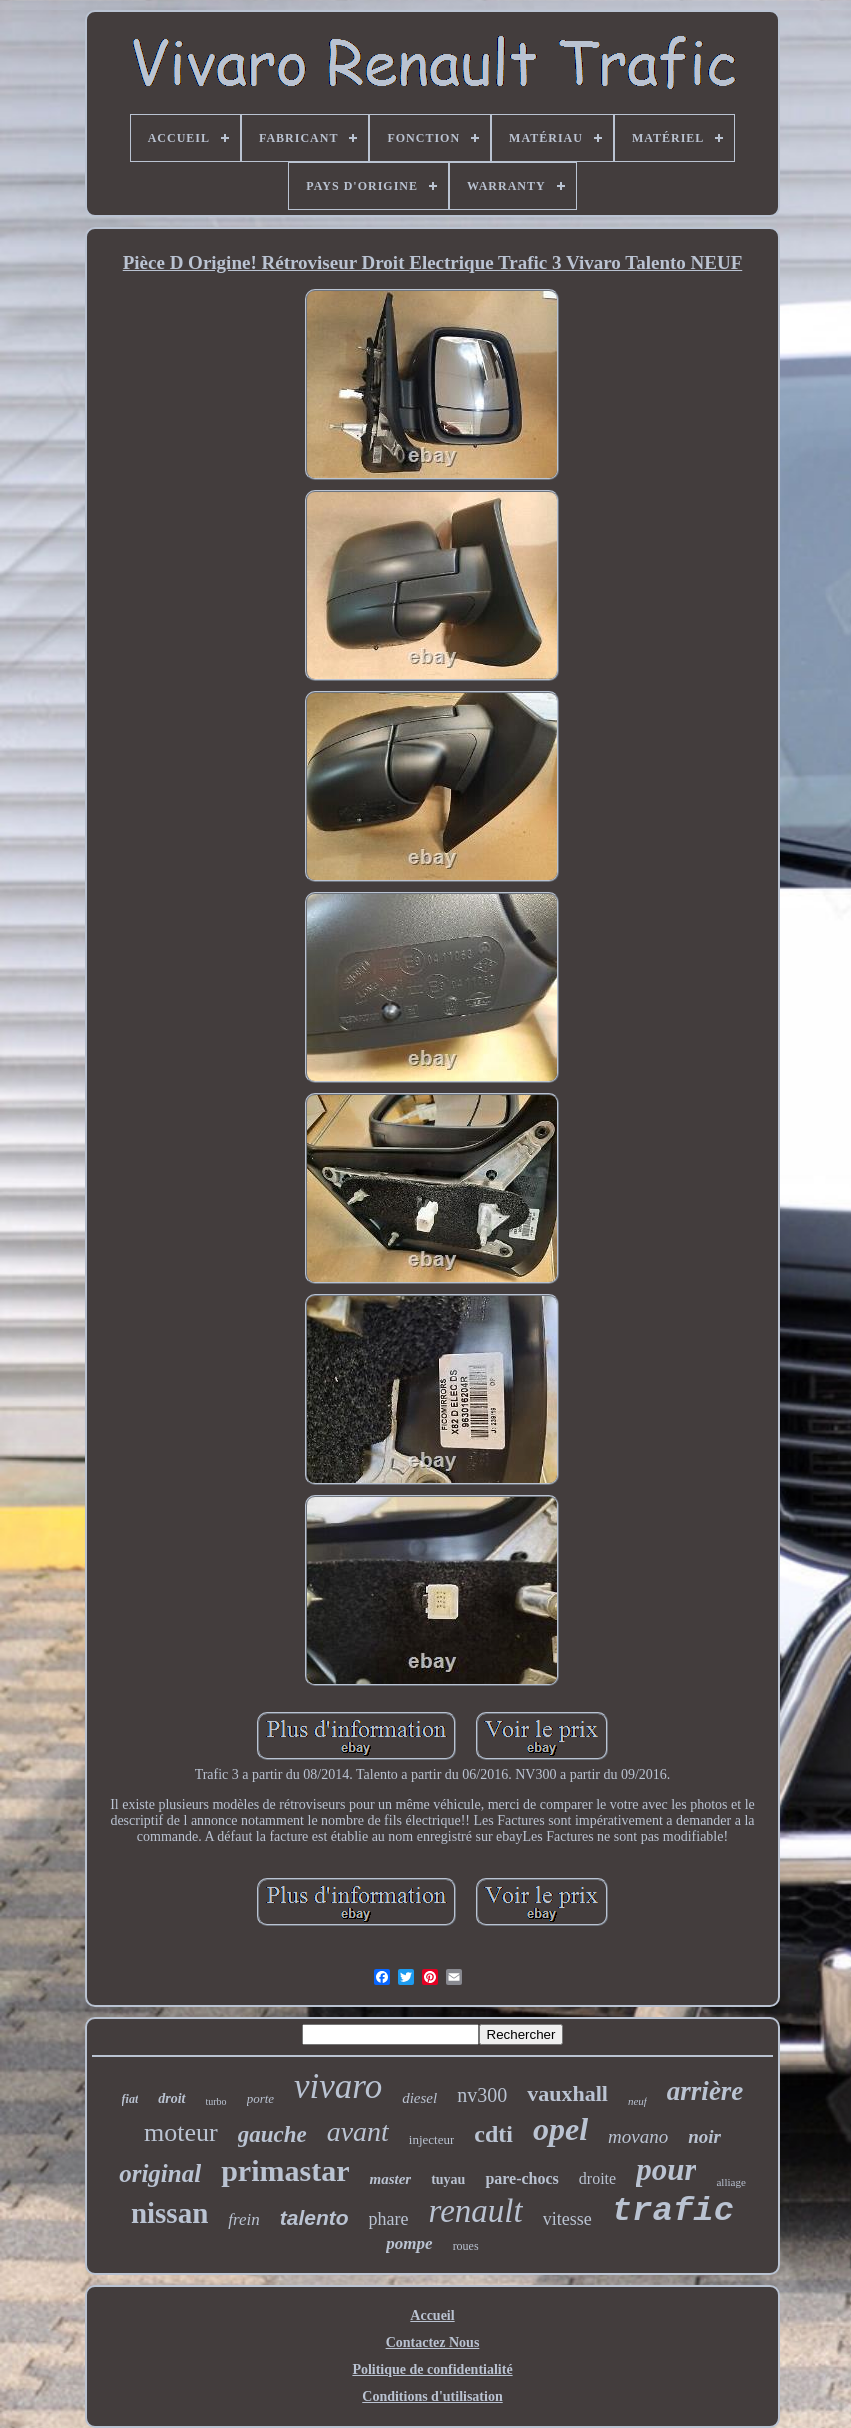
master (390, 2179)
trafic (673, 2211)
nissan (169, 2213)
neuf (637, 2101)
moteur (181, 2132)
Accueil (432, 2315)
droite (597, 2178)
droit (171, 2098)
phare (389, 2219)
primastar (285, 2170)
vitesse (567, 2219)
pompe (409, 2243)
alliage (730, 2182)
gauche (272, 2134)
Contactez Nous (433, 2342)
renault (476, 2211)
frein (243, 2219)
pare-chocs (521, 2178)
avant (358, 2131)
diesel (419, 2098)
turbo (216, 2101)
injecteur (431, 2139)
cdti (493, 2134)
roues (466, 2246)
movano (638, 2136)
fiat (130, 2099)
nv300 (482, 2095)
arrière (705, 2091)
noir (704, 2136)
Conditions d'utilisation (432, 2396)
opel (560, 2129)
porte (260, 2098)
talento (314, 2217)
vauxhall (567, 2093)
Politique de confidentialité (432, 2369)
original (160, 2173)
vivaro (338, 2086)
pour (666, 2169)
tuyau (448, 2179)
